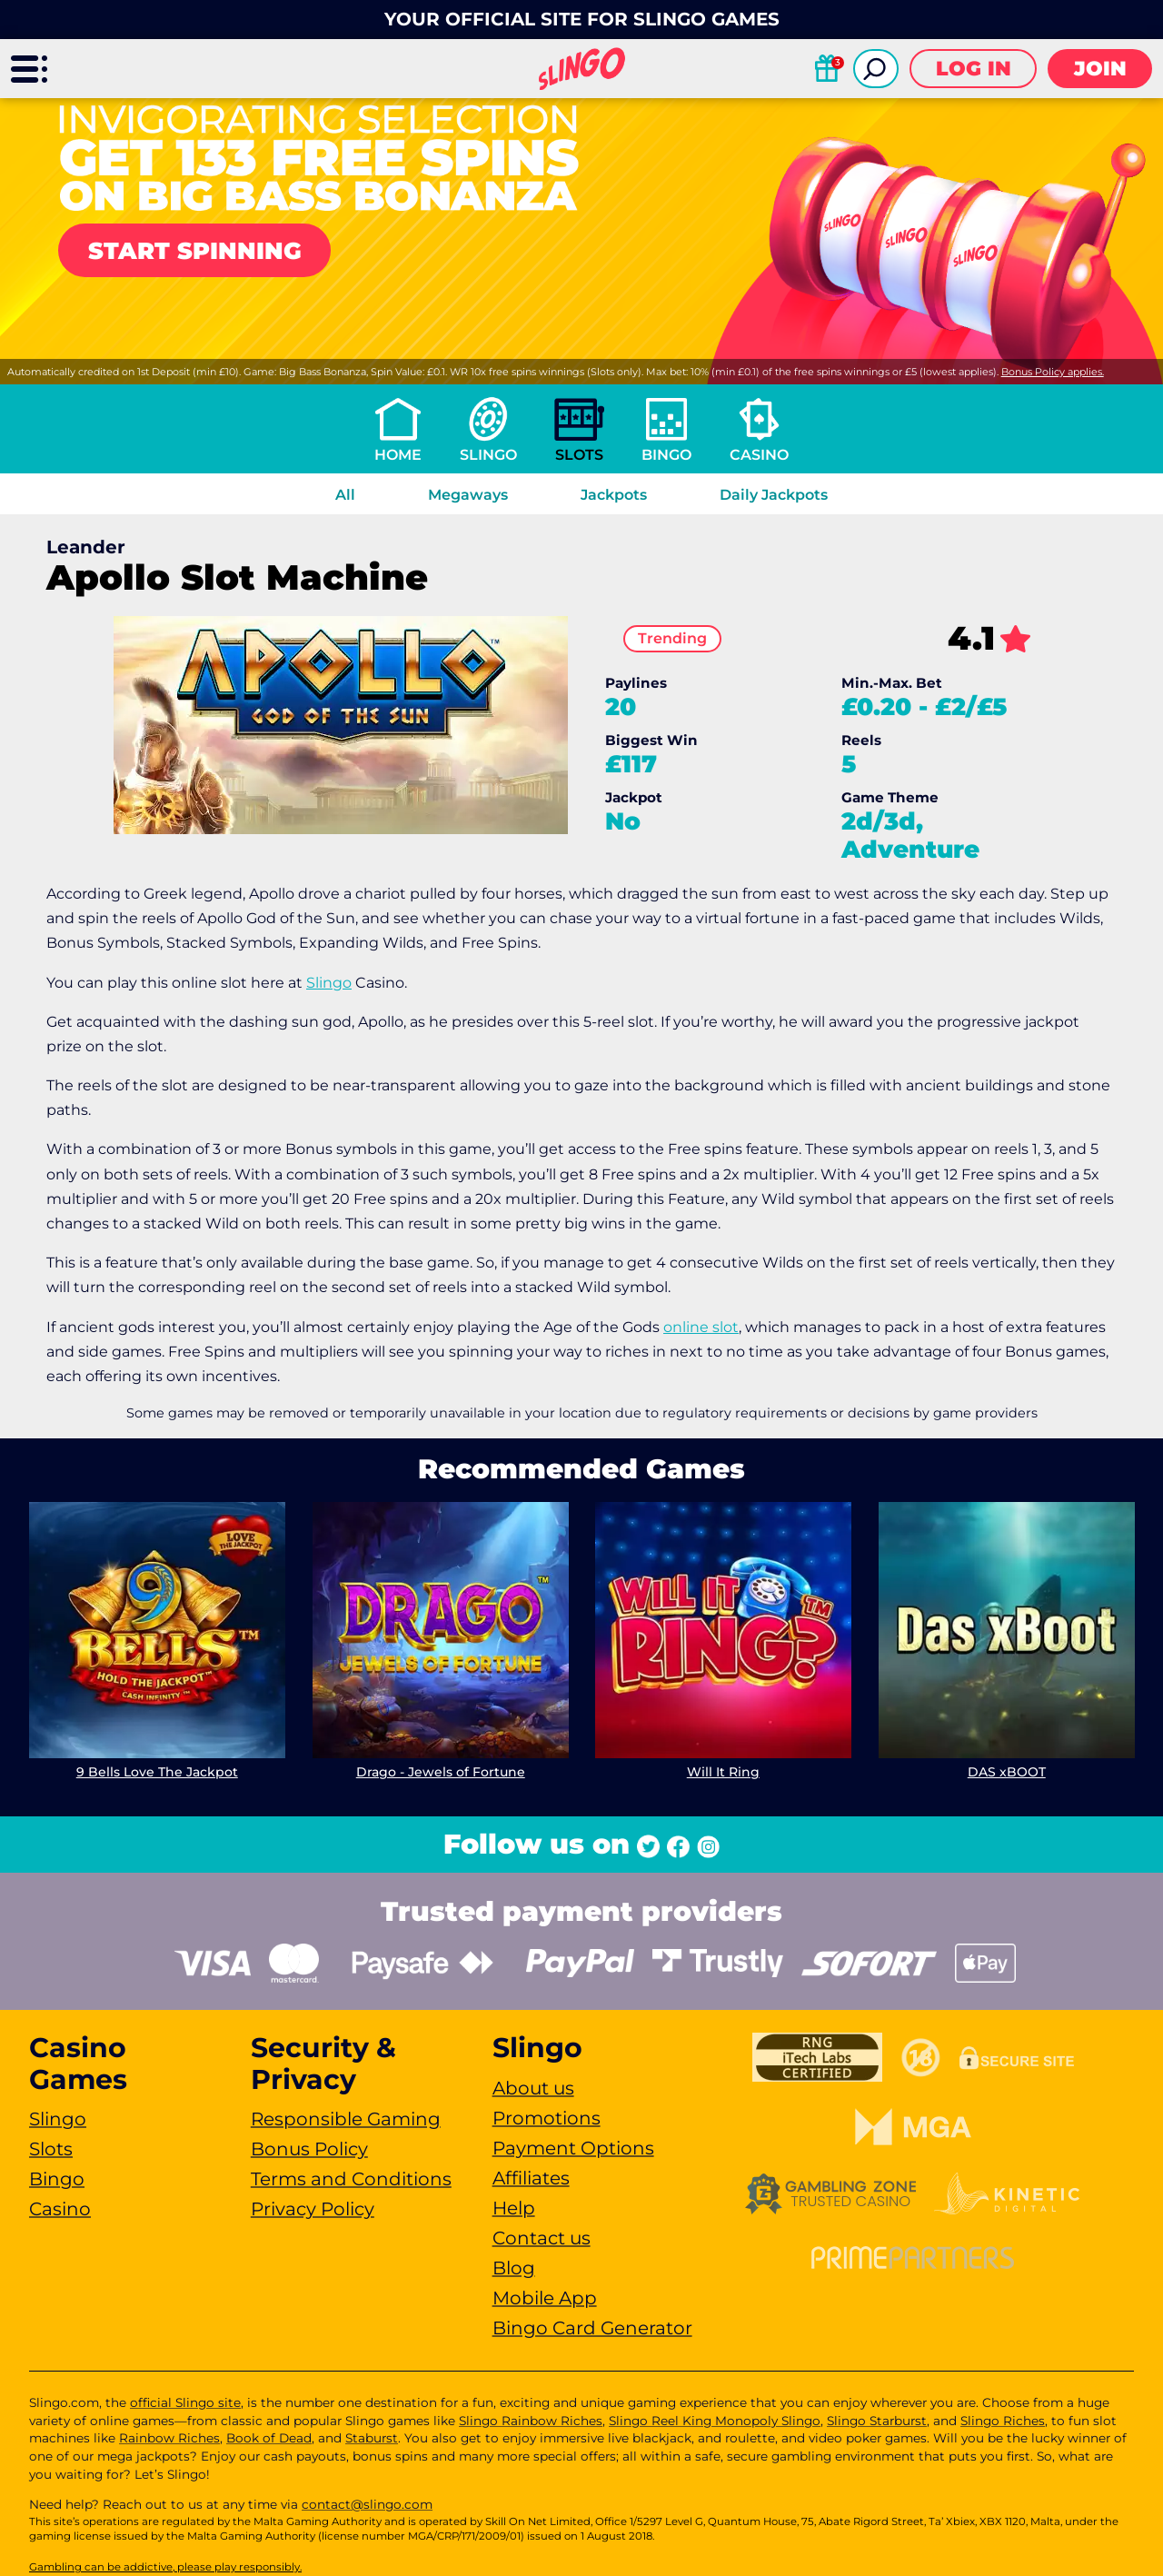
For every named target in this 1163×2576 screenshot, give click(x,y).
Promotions (546, 2118)
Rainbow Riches (169, 2438)
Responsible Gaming (346, 2119)
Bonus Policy (309, 2149)
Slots (579, 454)
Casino (759, 454)
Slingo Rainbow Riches (530, 2420)
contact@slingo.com (367, 2504)
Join (1100, 68)
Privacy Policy (312, 2209)
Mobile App (544, 2298)
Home (398, 454)
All (345, 494)
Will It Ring (723, 1771)
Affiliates (531, 2178)
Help (513, 2208)
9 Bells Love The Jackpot (157, 1771)
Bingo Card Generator (592, 2328)
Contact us (541, 2238)
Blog (513, 2268)
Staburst (371, 2438)
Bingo (666, 454)
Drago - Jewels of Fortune (439, 1771)
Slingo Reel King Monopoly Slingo (714, 2420)
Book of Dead (269, 2438)
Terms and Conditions (351, 2179)
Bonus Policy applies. (1052, 371)
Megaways (468, 494)
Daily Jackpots (774, 494)
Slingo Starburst (877, 2420)
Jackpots (614, 494)
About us (533, 2088)
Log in (973, 68)
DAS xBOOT (1006, 1771)
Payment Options (573, 2148)
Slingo (488, 454)
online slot (701, 1327)
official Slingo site (185, 2402)
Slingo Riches (1002, 2420)
